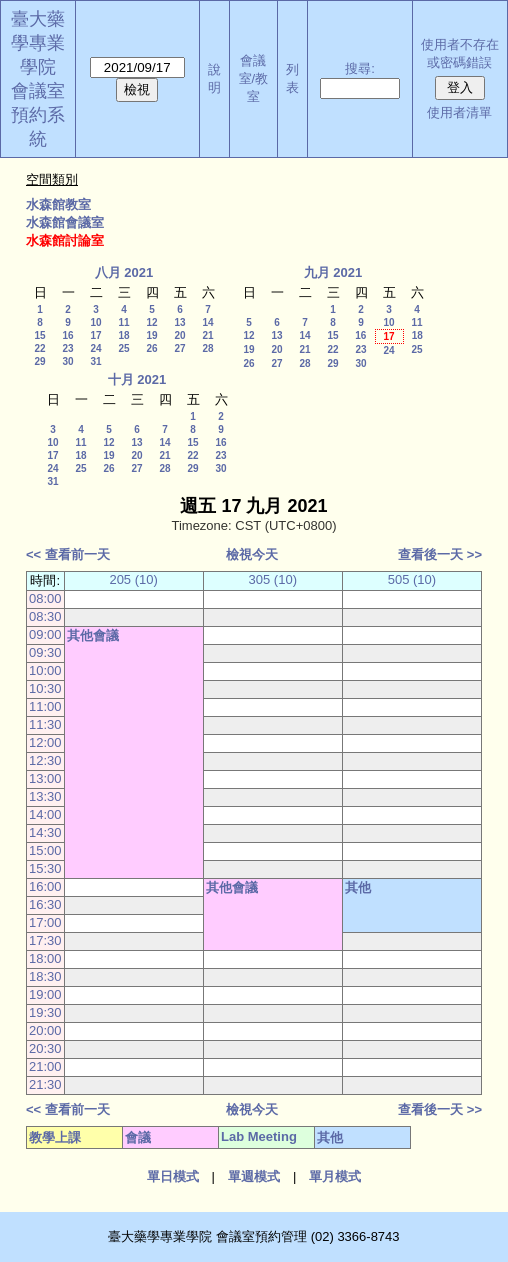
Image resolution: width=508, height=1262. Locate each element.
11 (123, 322)
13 (179, 322)
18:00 (45, 958)
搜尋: (360, 68)
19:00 (45, 994)
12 (151, 322)
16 (67, 335)
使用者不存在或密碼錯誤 (460, 53)
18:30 (45, 976)
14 (207, 322)
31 (95, 361)
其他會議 (93, 635)
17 (95, 335)
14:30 (45, 832)
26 (151, 348)
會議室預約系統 (38, 115)
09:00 (45, 634)
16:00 (45, 886)
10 (95, 322)
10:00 (45, 670)
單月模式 (335, 1176)
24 (95, 348)
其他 (358, 887)
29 (39, 361)
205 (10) (133, 579)
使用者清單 (459, 112)
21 (207, 335)
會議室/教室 (254, 78)
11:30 (45, 724)
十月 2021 (137, 379)
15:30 (45, 868)
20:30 (45, 1048)
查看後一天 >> (440, 554)
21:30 (45, 1084)
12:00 (45, 742)
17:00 (45, 922)
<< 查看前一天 (68, 554)
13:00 (45, 778)
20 (179, 335)
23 (67, 348)
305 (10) (273, 579)
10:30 (45, 688)
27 (179, 348)
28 (207, 348)
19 (151, 335)
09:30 (45, 652)
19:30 (45, 1012)
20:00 (45, 1030)
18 (123, 335)
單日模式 (173, 1176)
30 (67, 361)
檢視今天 (252, 554)
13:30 (45, 796)
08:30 (45, 616)
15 (39, 335)
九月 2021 (333, 272)
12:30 (45, 760)
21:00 (45, 1066)
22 (39, 348)
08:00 (45, 598)
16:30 (45, 904)
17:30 (45, 940)
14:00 (45, 814)
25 (123, 348)
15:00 (45, 850)
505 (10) (412, 579)
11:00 (45, 706)
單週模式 (254, 1176)
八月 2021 (124, 272)
